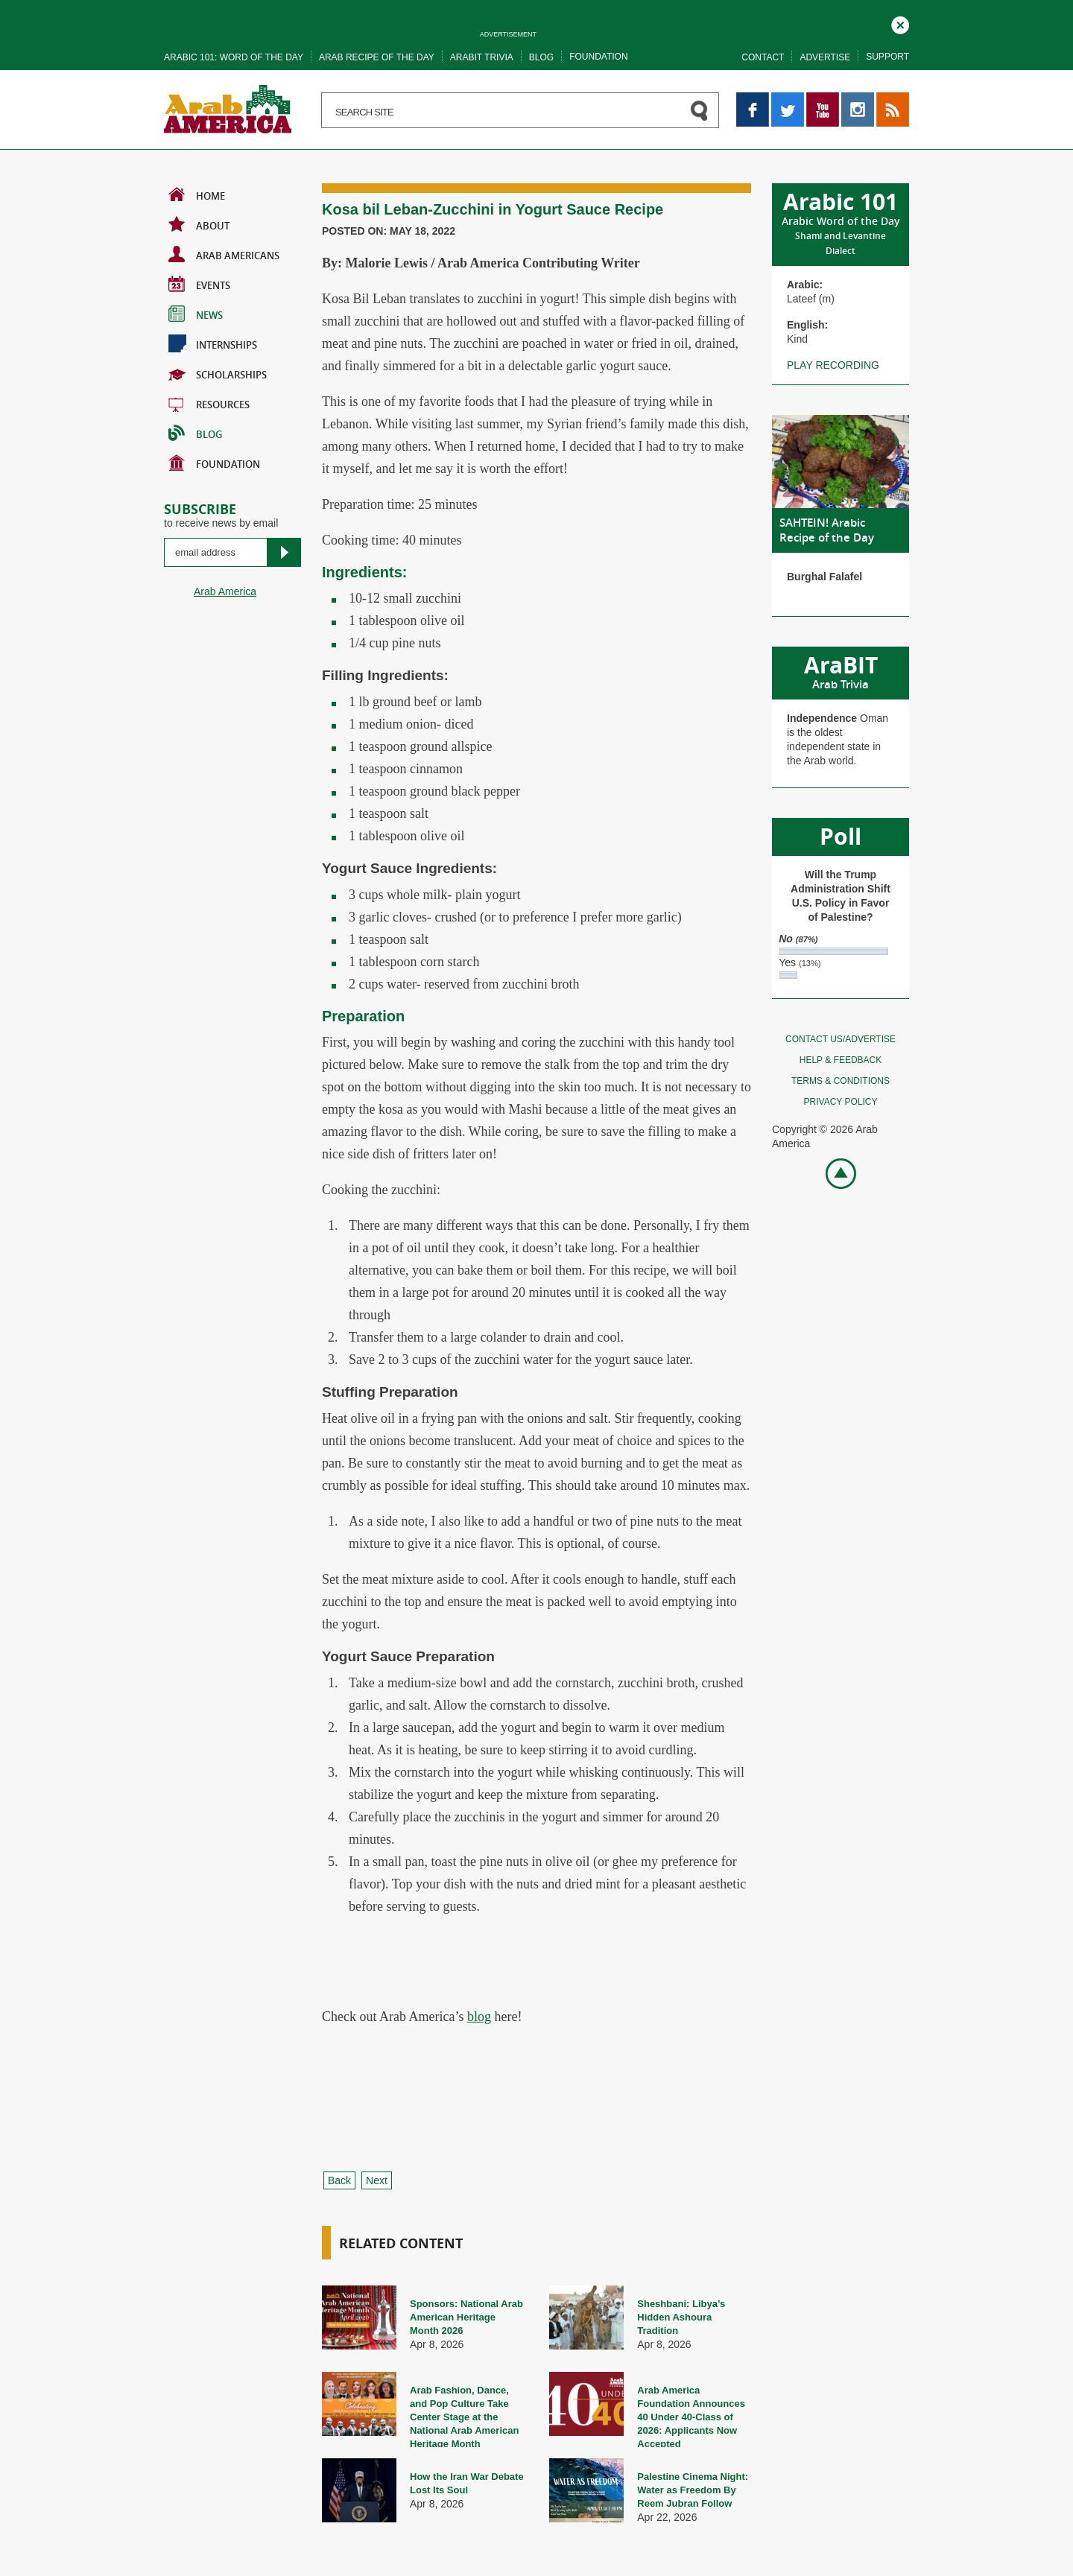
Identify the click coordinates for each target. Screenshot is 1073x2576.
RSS (887, 99)
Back (339, 2180)
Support (887, 56)
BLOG (195, 433)
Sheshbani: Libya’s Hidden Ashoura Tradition (681, 2317)
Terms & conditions (840, 1081)
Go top (833, 1172)
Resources (209, 403)
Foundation (598, 56)
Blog (541, 57)
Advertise (825, 57)
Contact (762, 57)
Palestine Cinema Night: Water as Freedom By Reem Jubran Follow (692, 2490)
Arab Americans (223, 254)
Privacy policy (841, 1102)
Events (199, 284)
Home (196, 194)
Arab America (225, 591)
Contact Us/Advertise (840, 1039)
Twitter (786, 99)
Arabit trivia (481, 57)
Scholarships (217, 373)
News (195, 314)
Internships (212, 343)
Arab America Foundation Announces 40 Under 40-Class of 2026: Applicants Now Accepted (691, 2417)
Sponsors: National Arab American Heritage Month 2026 (466, 2317)
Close (900, 23)
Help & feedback (840, 1060)
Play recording (833, 365)
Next (376, 2180)
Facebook (752, 99)
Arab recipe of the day (376, 57)
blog (479, 2016)
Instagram (857, 99)
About (199, 224)
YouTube (822, 99)
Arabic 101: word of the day (233, 57)
